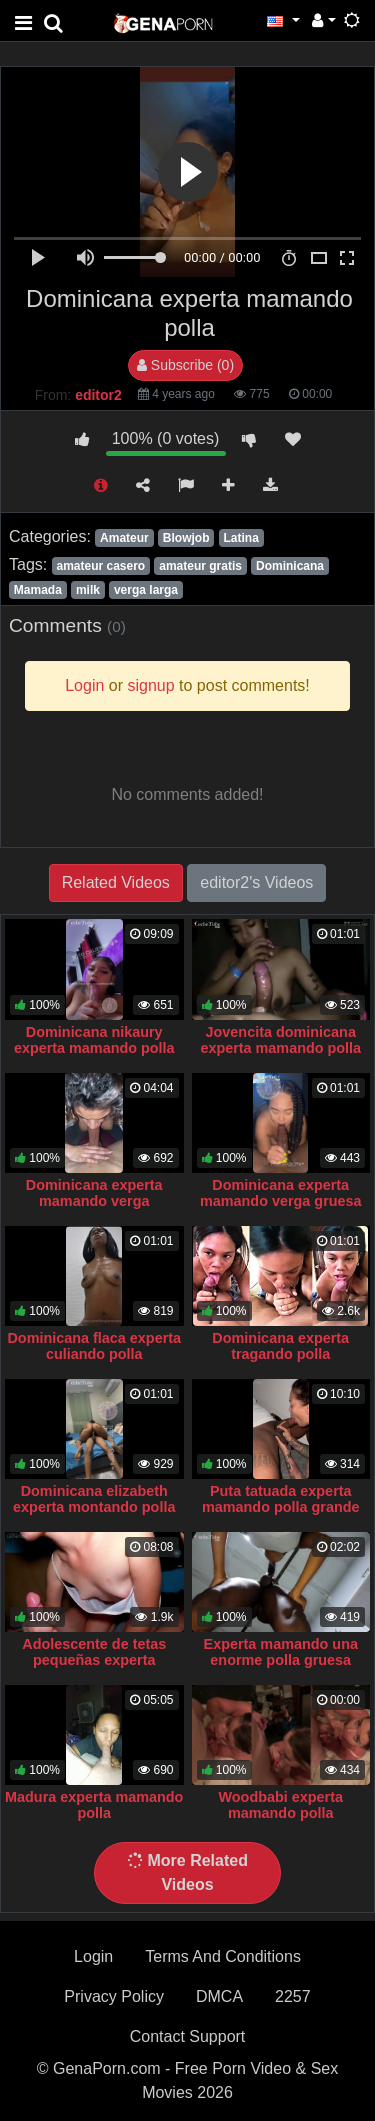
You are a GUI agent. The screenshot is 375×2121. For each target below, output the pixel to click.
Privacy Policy (114, 1996)
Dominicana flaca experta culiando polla (94, 1346)
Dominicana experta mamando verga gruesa (281, 1193)
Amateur (124, 538)
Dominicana (290, 566)
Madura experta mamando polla (94, 1805)
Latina (241, 538)
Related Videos (116, 882)
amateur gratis (200, 566)
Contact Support (188, 2036)
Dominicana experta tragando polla (280, 1346)
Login (93, 1956)
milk (88, 590)
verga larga (146, 590)
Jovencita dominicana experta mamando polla (280, 1040)
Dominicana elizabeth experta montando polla (94, 1499)
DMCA (219, 1996)
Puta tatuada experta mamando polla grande (281, 1499)
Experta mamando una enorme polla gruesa (281, 1652)
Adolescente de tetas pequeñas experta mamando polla (94, 1660)
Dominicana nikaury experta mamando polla (94, 1040)
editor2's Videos (256, 882)
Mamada (38, 590)
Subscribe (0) (185, 365)
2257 (293, 1996)
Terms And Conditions (223, 1956)
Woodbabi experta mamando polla (281, 1805)
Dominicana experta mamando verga (94, 1193)
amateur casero (100, 566)
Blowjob (186, 538)
